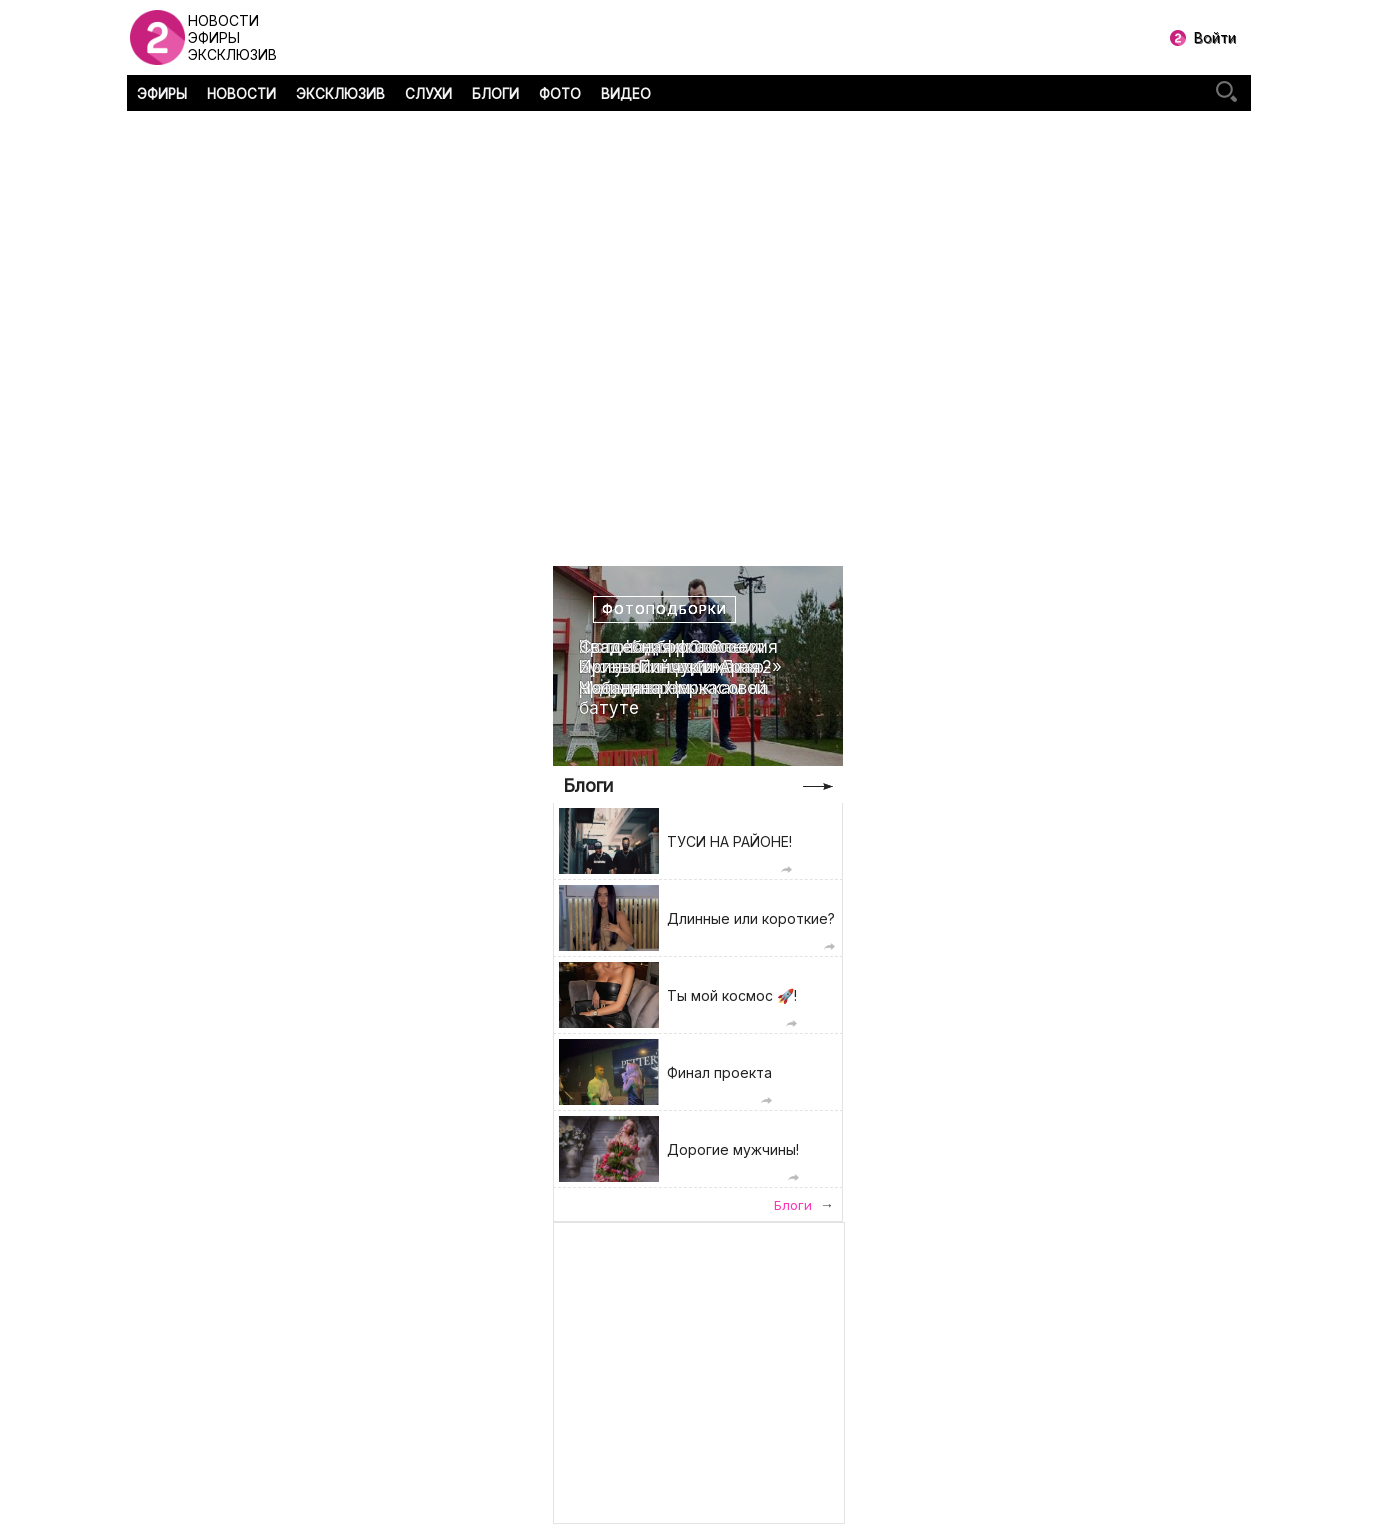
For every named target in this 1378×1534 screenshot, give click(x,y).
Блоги (588, 785)
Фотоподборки (664, 609)
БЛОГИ (495, 94)
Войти (1215, 37)
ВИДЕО (626, 94)
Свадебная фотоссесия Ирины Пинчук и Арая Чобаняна (678, 667)
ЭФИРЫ (162, 94)
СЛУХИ (428, 94)
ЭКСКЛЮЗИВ (340, 94)
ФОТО (560, 94)
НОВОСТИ (241, 94)
